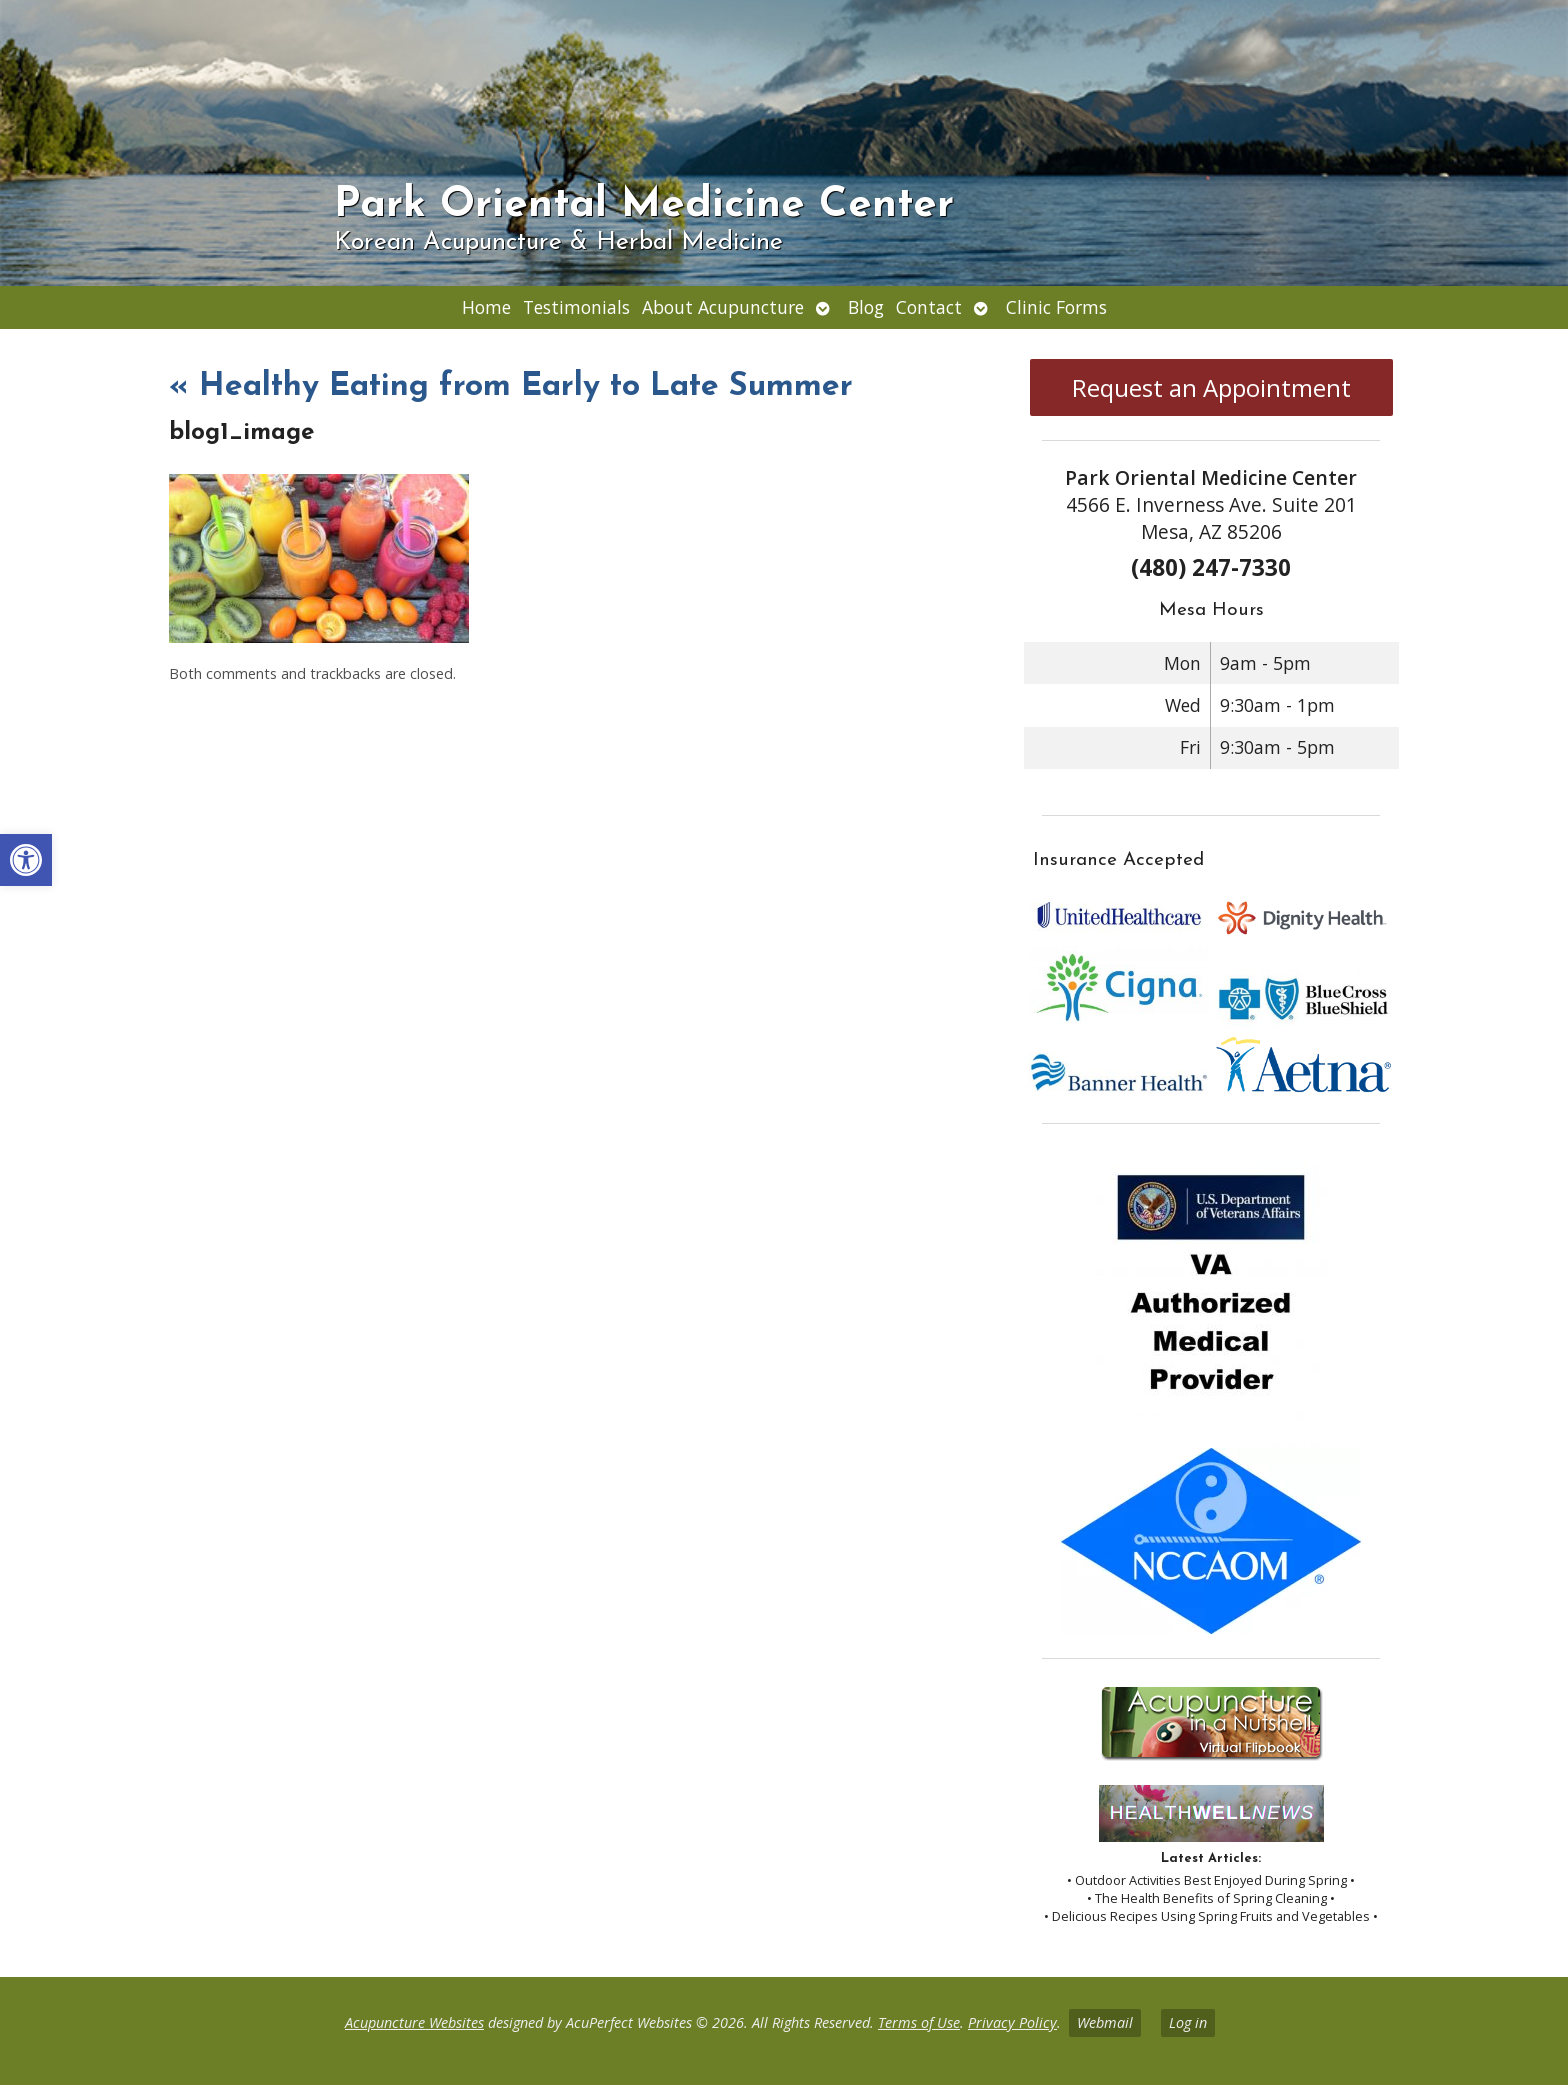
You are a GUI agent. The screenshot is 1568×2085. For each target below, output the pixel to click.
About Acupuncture (723, 307)
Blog (866, 307)
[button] (26, 860)
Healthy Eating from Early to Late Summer (511, 387)
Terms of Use (919, 2022)
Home (486, 307)
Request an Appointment (1211, 387)
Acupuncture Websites (414, 2022)
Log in (1188, 2022)
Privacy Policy (1012, 2022)
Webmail (1105, 2022)
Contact (929, 307)
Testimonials (576, 307)
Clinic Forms (1056, 307)
